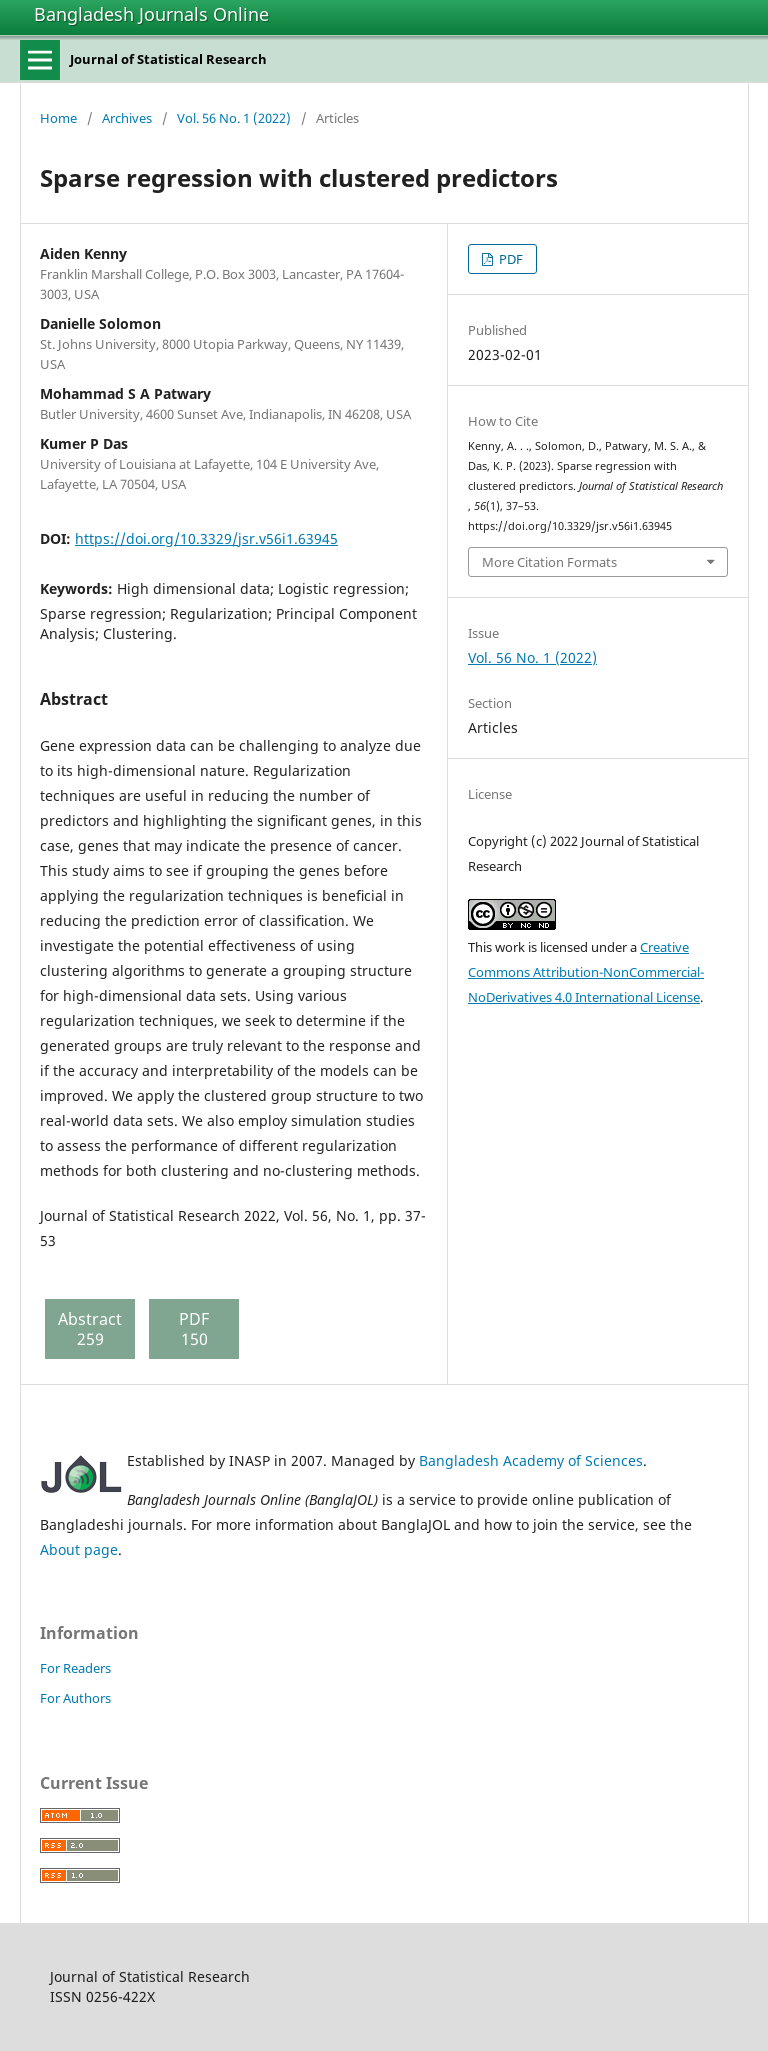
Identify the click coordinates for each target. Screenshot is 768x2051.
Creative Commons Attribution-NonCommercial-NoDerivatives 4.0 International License (586, 972)
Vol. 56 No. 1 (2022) (234, 118)
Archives (127, 118)
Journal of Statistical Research (168, 59)
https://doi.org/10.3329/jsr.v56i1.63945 (206, 538)
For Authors (75, 1698)
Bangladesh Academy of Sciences (531, 1460)
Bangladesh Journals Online (151, 14)
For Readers (75, 1668)
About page (79, 1549)
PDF (509, 259)
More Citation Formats (549, 562)
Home (58, 118)
